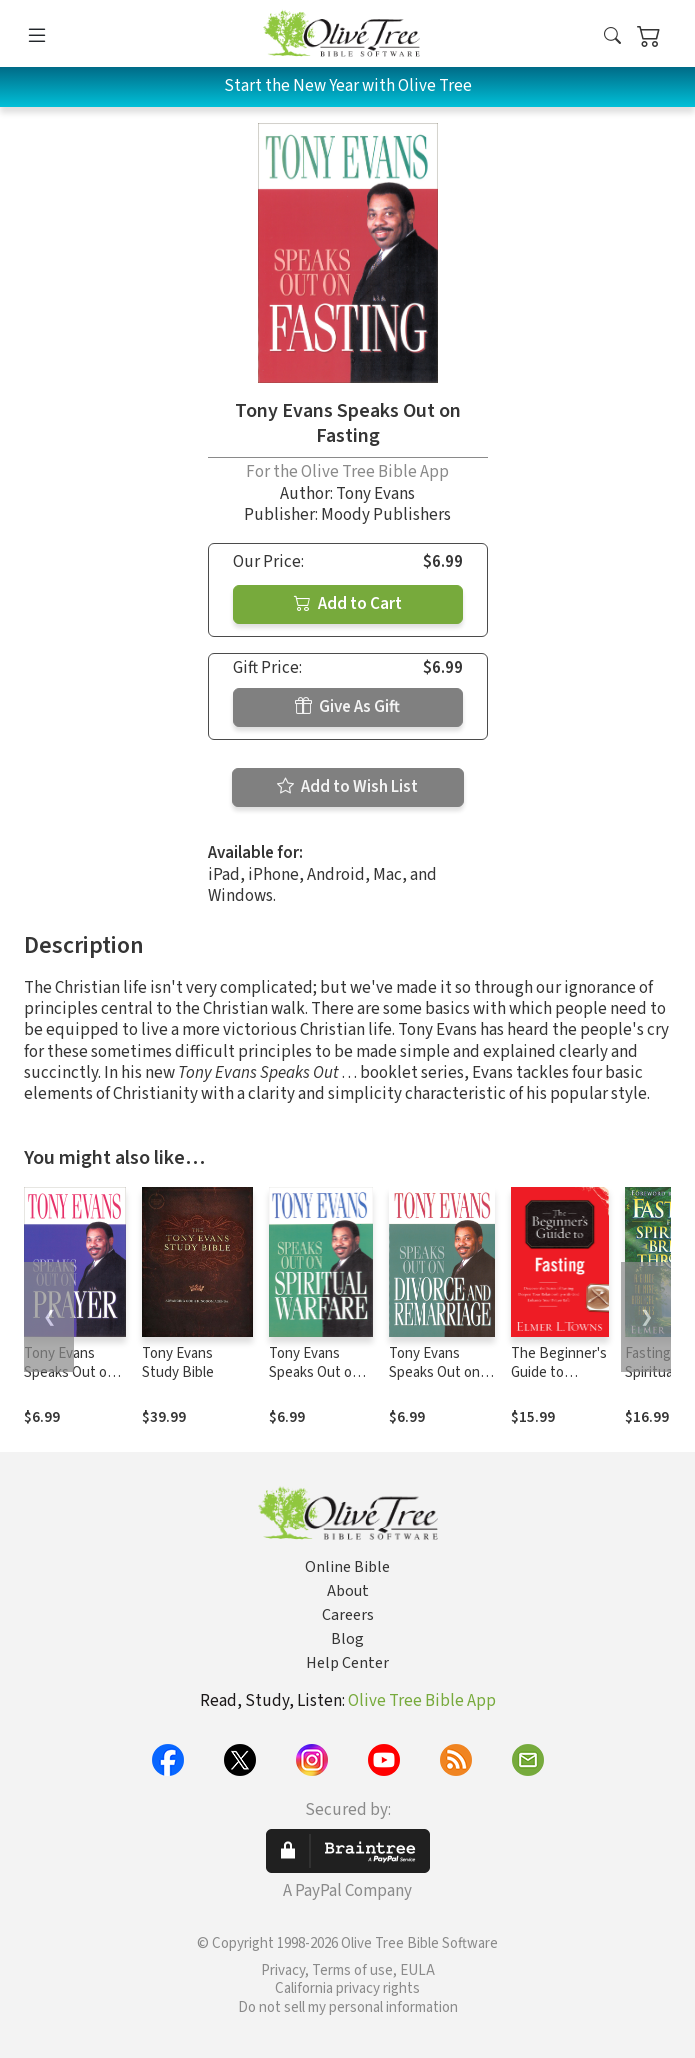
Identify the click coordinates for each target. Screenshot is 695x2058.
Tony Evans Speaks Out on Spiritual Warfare (320, 1372)
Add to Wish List (347, 787)
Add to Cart (348, 604)
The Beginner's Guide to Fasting (559, 1372)
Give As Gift (347, 707)
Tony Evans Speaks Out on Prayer (69, 1372)
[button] (612, 37)
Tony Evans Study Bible (178, 1363)
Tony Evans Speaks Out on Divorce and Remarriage (434, 1382)
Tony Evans (375, 494)
